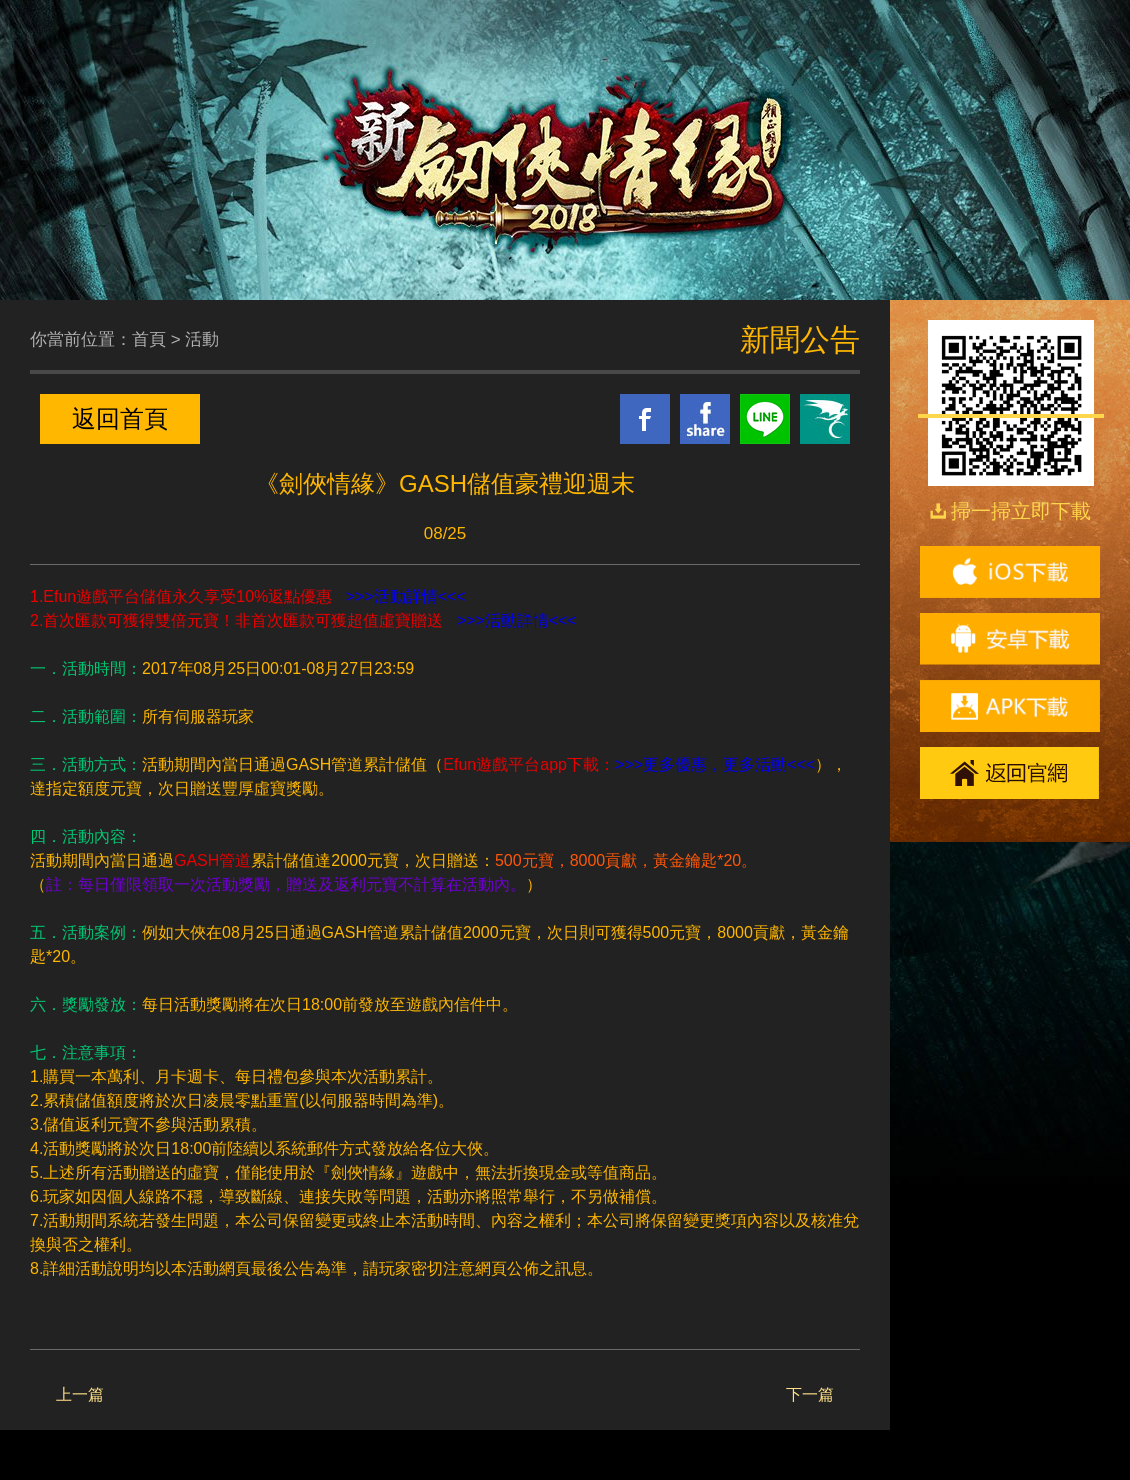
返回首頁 (120, 418)
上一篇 (80, 1394)
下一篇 (810, 1394)
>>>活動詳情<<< (406, 596)
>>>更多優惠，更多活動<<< (715, 764)
